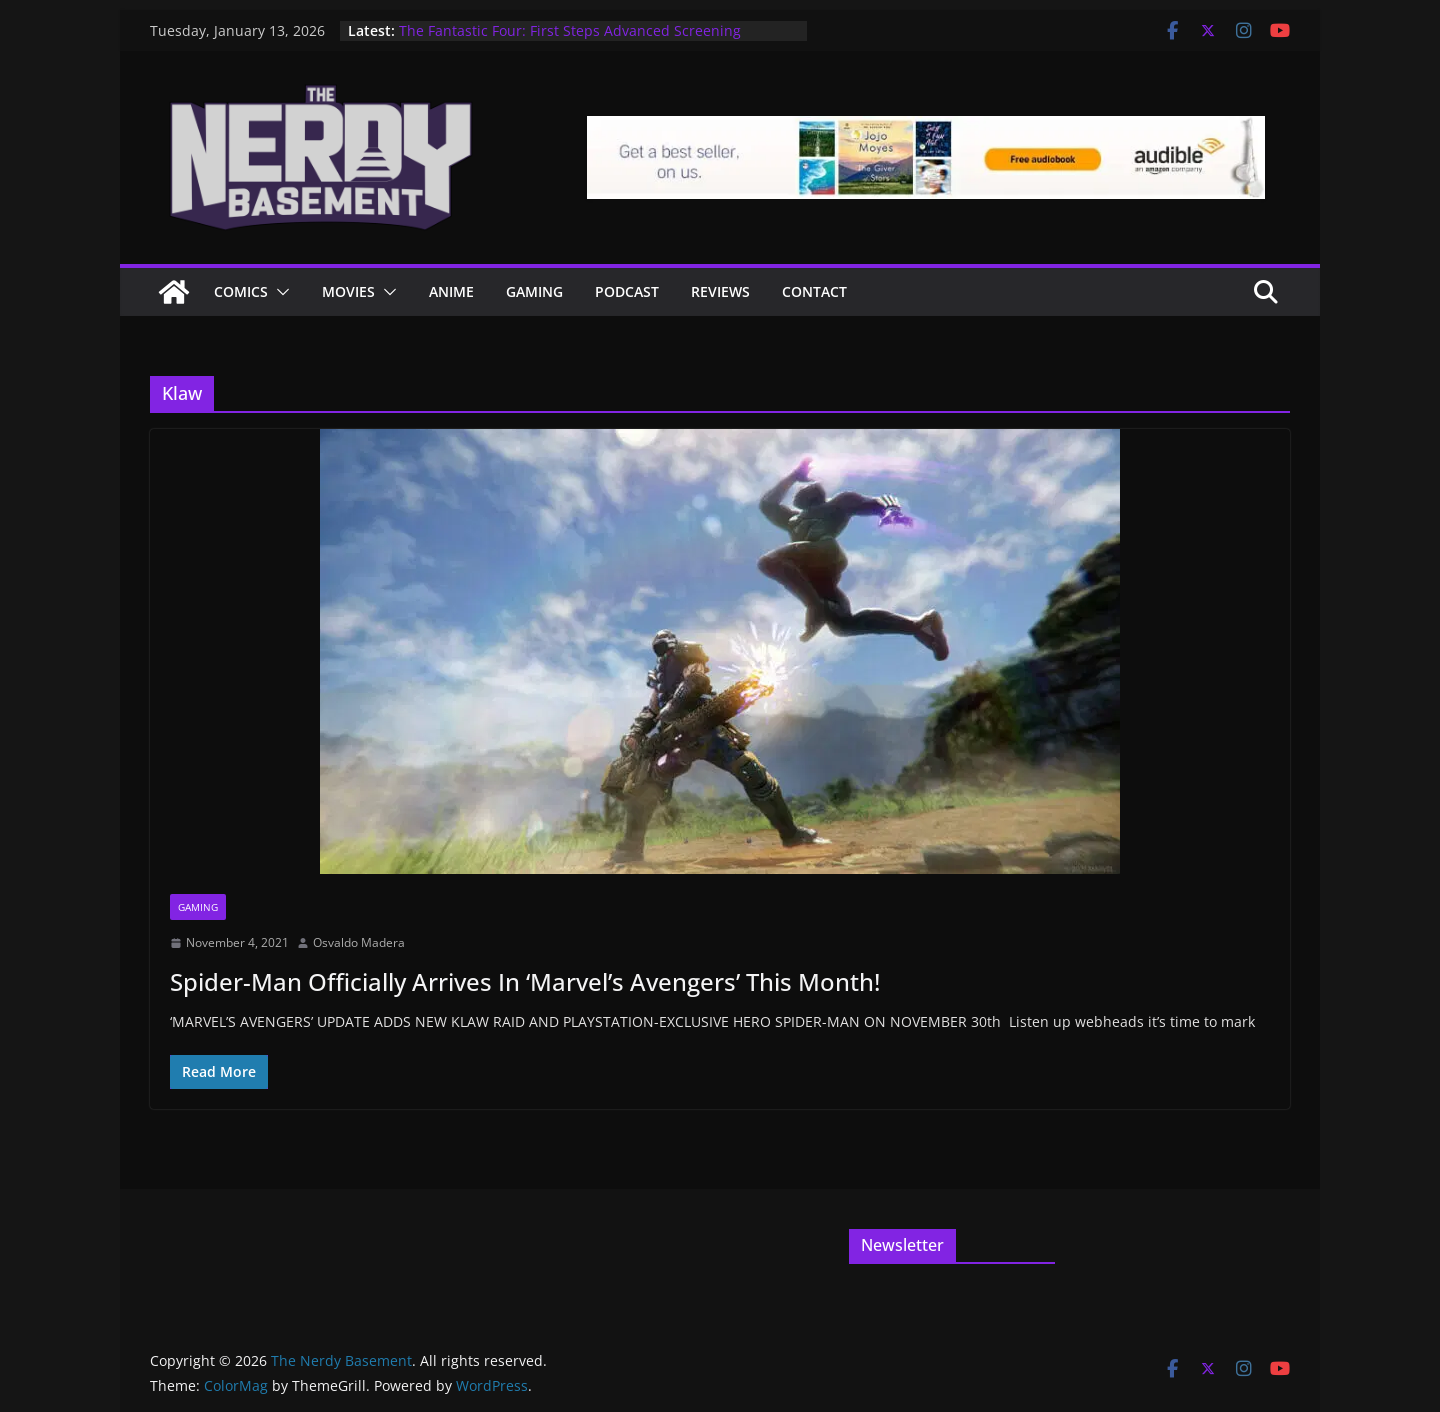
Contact (814, 291)
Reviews (720, 291)
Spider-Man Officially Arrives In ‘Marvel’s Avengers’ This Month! (525, 981)
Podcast (627, 291)
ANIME (451, 291)
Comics (241, 291)
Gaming (534, 291)
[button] (279, 292)
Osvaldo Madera (359, 942)
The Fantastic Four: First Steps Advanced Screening (570, 30)
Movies (348, 291)
